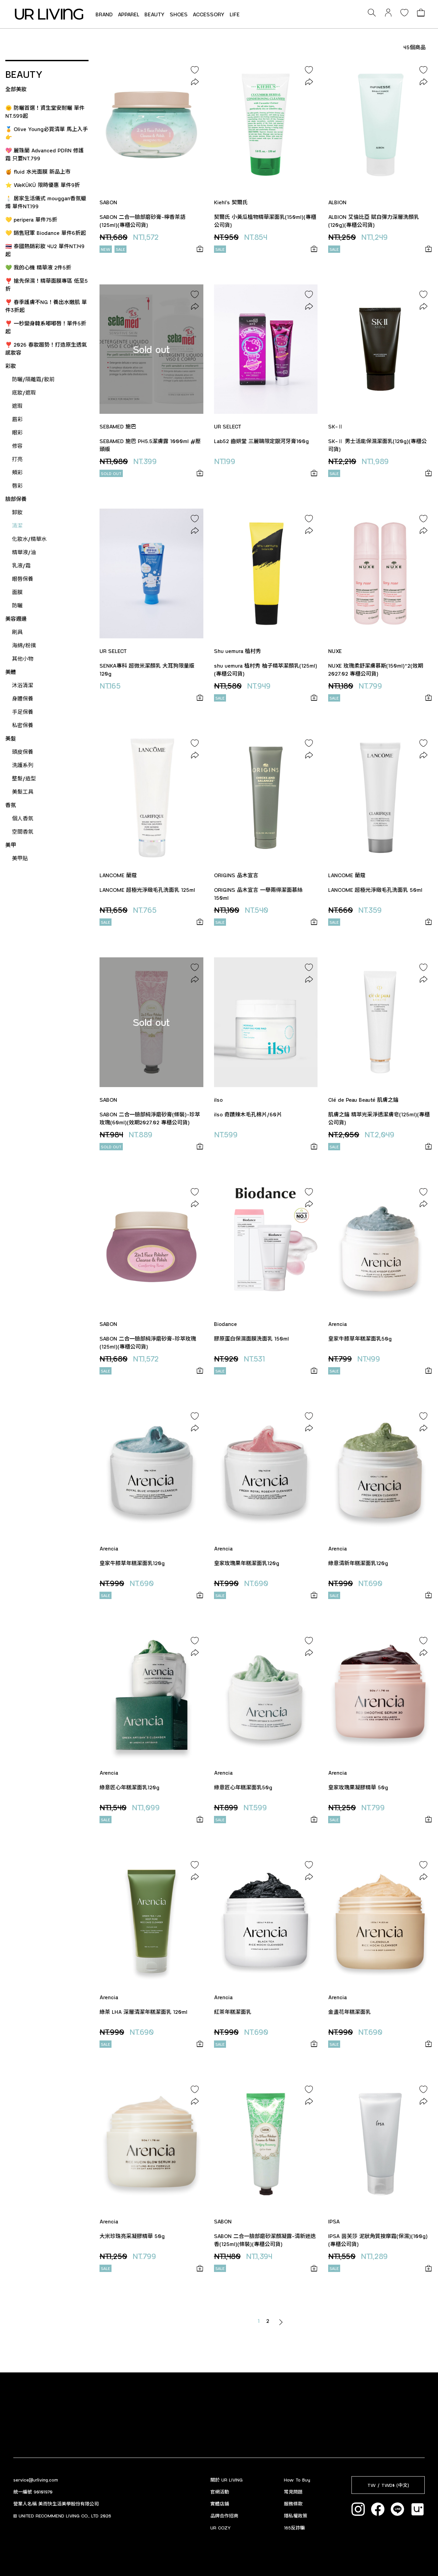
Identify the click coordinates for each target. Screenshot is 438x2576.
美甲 (10, 845)
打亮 (17, 459)
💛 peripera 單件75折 (31, 219)
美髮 (10, 738)
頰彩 (17, 472)
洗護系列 (22, 765)
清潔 (17, 525)
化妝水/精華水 (29, 539)
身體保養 (22, 698)
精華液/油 (24, 552)
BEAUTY (154, 14)
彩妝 (10, 366)
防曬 (17, 605)
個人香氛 (22, 818)
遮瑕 (17, 405)
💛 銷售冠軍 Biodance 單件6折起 (45, 233)
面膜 (17, 592)
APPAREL (128, 14)
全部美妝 (16, 89)
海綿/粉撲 (24, 645)
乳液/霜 (21, 565)
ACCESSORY (209, 14)
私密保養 (22, 725)
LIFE (235, 14)
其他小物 (22, 658)
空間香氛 (22, 831)
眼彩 (17, 432)
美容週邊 (16, 618)
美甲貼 (20, 858)
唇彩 (17, 485)
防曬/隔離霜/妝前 (33, 379)
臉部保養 (16, 499)
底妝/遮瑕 (24, 392)
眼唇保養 (22, 578)
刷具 (17, 632)
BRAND (104, 14)
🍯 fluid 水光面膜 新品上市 (38, 171)
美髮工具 (22, 791)
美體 (10, 672)
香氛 (10, 805)
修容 (17, 445)
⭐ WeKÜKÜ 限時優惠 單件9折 (42, 185)
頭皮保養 (22, 751)
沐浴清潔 (22, 685)
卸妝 (17, 512)
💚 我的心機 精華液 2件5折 (38, 267)
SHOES (179, 14)
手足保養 (22, 712)
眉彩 (17, 419)
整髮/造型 (24, 778)
